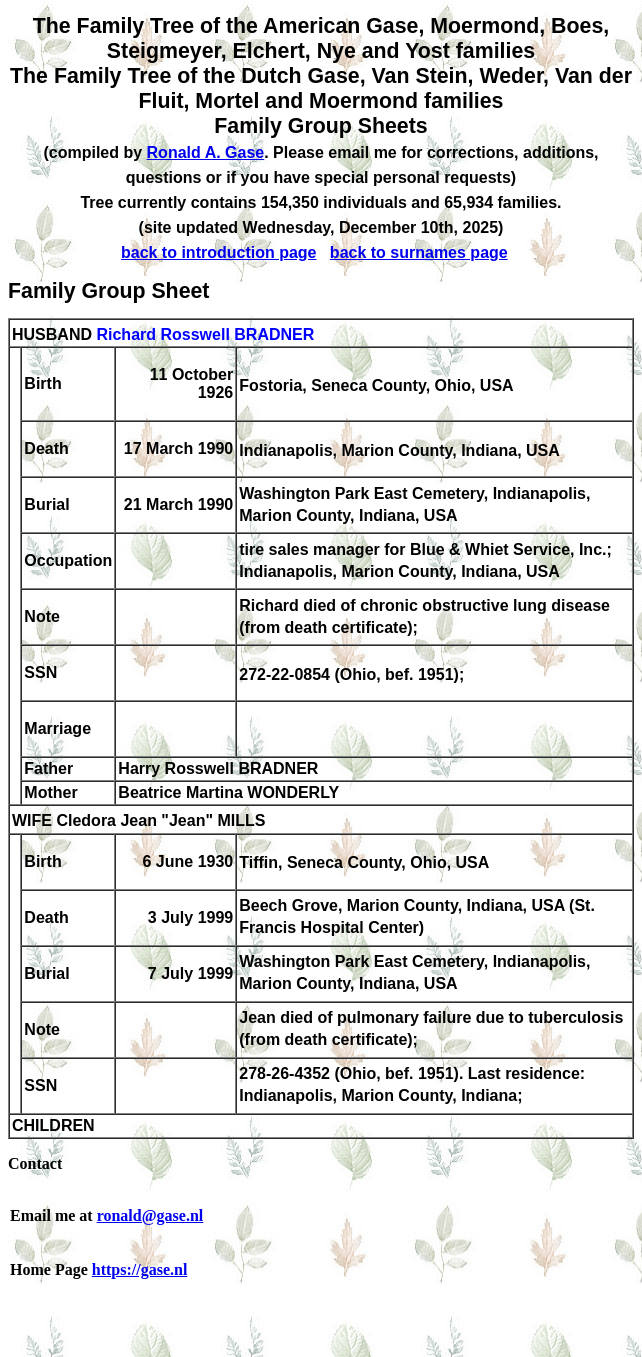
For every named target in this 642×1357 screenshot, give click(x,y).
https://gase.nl (140, 1269)
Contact (35, 1163)
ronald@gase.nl (150, 1215)
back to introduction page (219, 252)
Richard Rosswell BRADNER (205, 334)
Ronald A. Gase (206, 152)
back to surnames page (419, 252)
